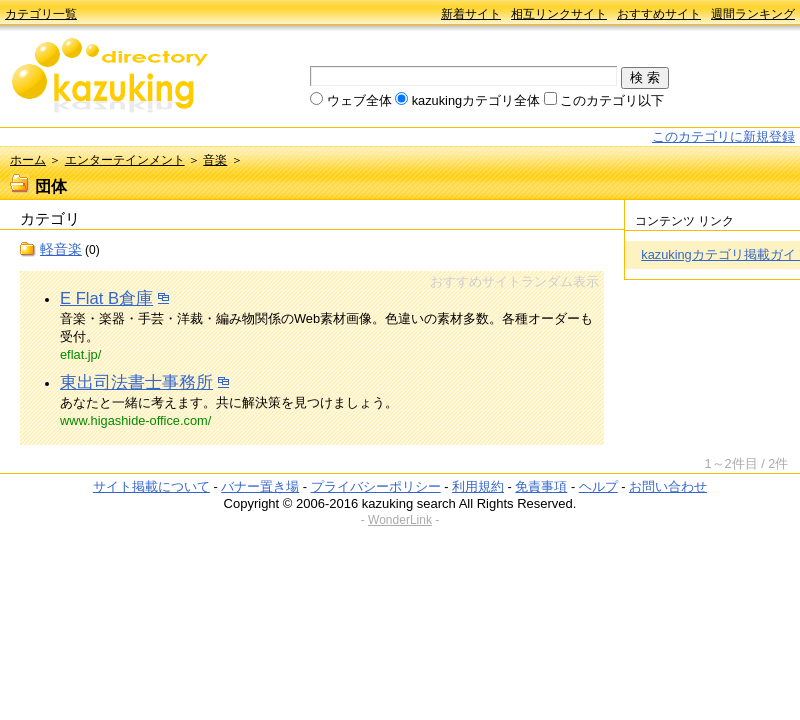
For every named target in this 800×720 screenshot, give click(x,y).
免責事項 (541, 486)
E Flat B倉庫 (106, 298)
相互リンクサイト (559, 14)
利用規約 (478, 486)
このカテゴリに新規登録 (723, 136)
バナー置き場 (260, 486)
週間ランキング (753, 14)
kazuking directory (110, 77)
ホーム (28, 160)
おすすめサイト (659, 14)
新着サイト (471, 14)
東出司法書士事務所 (136, 382)
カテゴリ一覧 (41, 14)
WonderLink (400, 520)
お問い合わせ (668, 486)
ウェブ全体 (359, 100)
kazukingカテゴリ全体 (476, 100)
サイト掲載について (151, 486)
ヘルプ (598, 486)
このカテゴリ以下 (612, 100)
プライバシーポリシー (376, 486)
